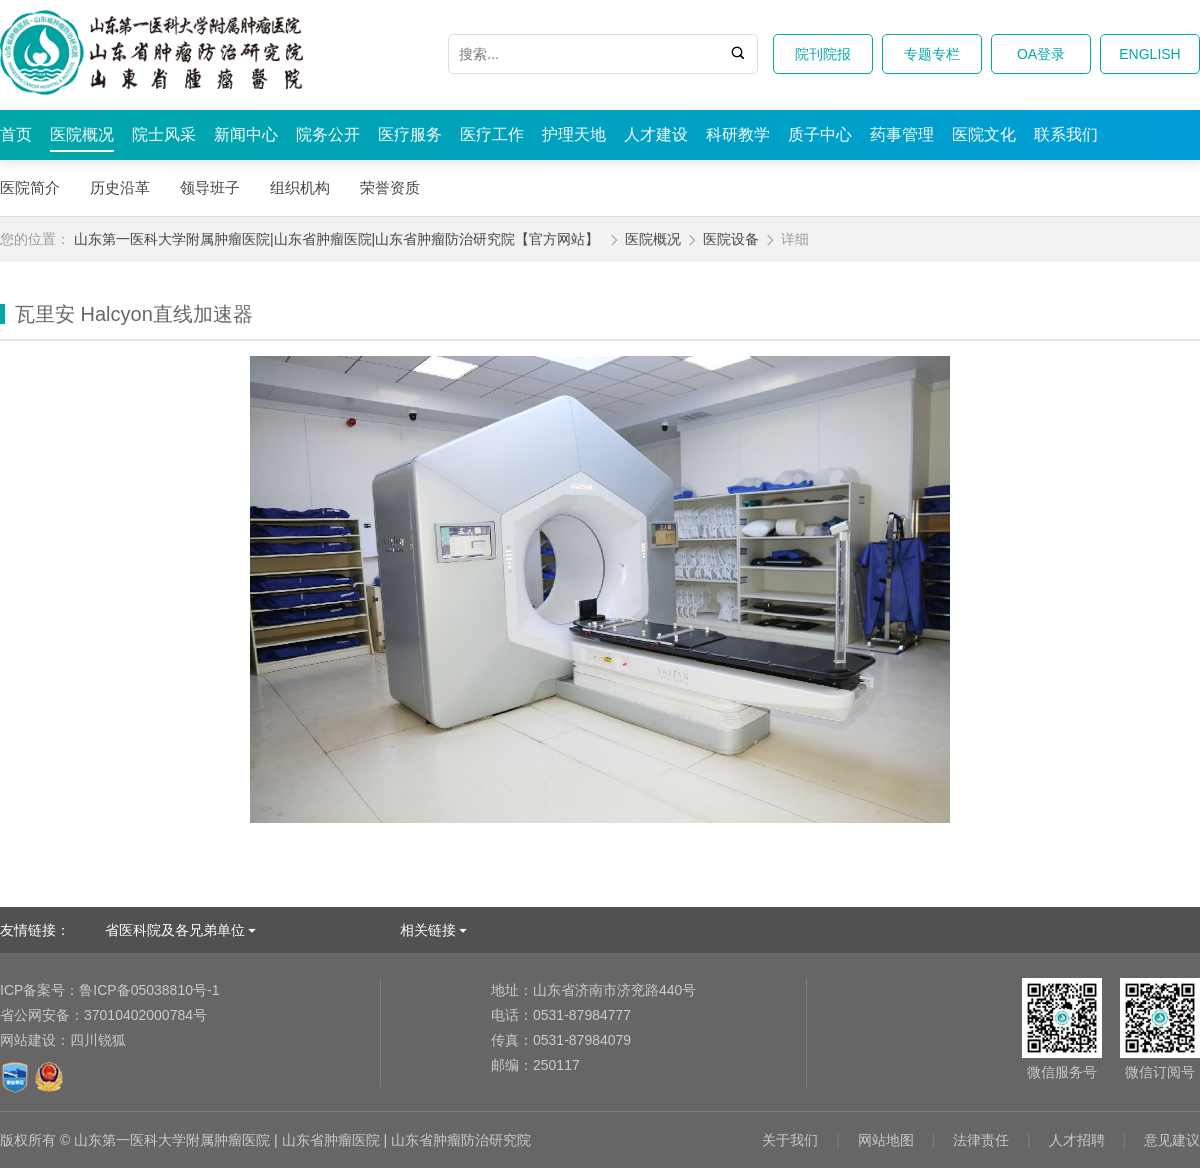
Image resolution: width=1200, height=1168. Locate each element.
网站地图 (886, 1140)
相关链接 (428, 930)
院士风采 (164, 134)
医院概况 (82, 134)
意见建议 (1172, 1140)
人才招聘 (1077, 1140)
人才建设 (656, 134)
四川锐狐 (98, 1040)
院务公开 (328, 134)
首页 (16, 134)
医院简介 (30, 187)
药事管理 (902, 134)
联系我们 (1066, 134)
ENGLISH (1149, 54)
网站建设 (28, 1040)
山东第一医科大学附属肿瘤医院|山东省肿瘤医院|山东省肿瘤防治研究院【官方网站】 (336, 239)
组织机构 (300, 187)
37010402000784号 (103, 1015)
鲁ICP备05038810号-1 (109, 990)
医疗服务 (410, 134)
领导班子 (210, 187)
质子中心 (820, 134)
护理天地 (574, 134)
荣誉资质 (390, 187)
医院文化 (984, 134)
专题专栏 (932, 54)
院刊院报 (823, 54)
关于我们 (790, 1140)
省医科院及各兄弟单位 (175, 930)
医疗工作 (492, 134)
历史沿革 (120, 187)
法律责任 (981, 1140)
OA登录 (1041, 54)
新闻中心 (246, 134)
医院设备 (731, 239)
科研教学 (738, 134)
